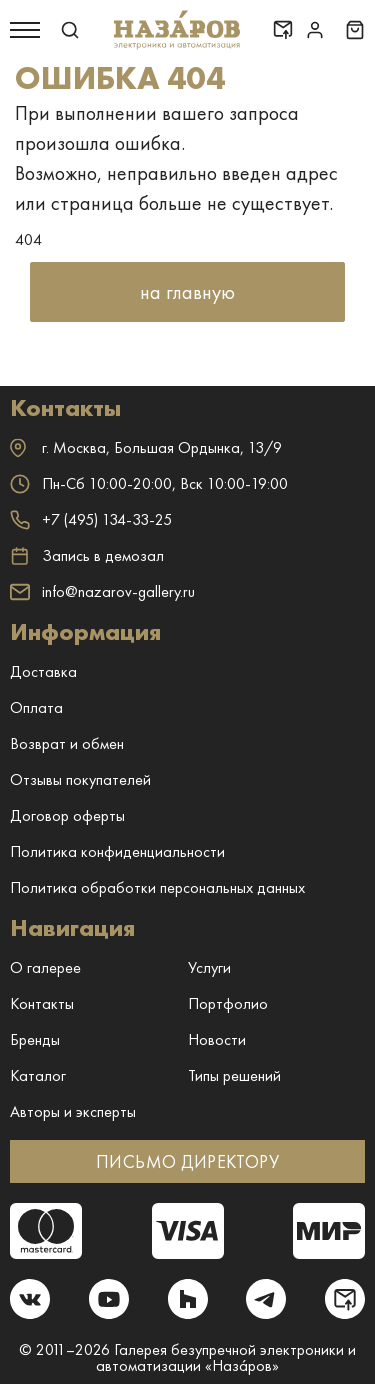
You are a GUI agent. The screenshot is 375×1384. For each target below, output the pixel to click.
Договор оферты (67, 815)
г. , (146, 447)
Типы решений (234, 1075)
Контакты (42, 1003)
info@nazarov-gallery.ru (102, 591)
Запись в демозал (87, 556)
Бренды (35, 1039)
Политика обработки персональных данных (157, 887)
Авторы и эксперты (73, 1111)
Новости (217, 1039)
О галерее (45, 967)
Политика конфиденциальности (117, 851)
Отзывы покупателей (80, 779)
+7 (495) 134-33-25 (91, 519)
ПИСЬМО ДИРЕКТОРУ (187, 1161)
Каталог (38, 1075)
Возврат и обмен (67, 743)
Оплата (36, 707)
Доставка (43, 671)
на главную (187, 292)
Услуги (209, 967)
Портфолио (228, 1003)
